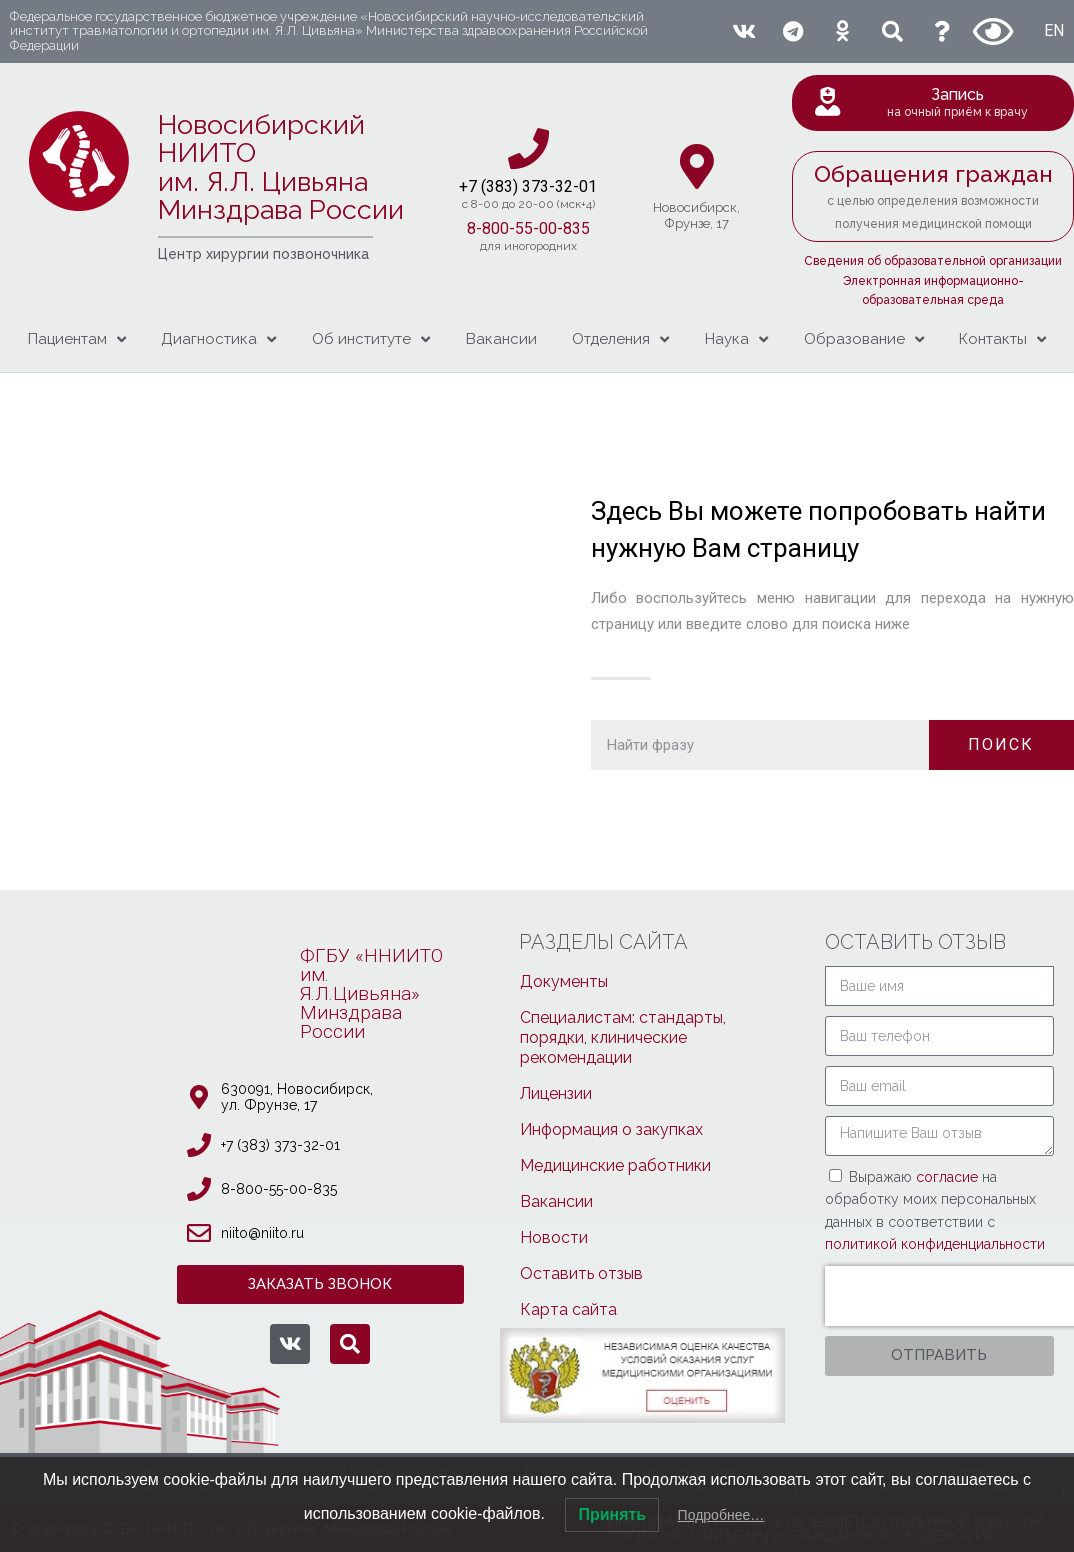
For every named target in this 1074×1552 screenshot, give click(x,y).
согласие (949, 1177)
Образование (864, 339)
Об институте (371, 339)
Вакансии (501, 339)
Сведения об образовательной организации (933, 261)
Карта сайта (568, 1309)
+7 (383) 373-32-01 (280, 1145)
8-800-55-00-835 (528, 228)
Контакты (1002, 339)
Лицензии (556, 1093)
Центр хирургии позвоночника (263, 254)
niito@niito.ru (262, 1233)
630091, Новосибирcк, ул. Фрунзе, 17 (297, 1097)
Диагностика (218, 339)
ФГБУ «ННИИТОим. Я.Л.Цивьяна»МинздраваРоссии (371, 993)
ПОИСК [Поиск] (1001, 744)
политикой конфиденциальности (935, 1244)
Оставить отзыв (581, 1273)
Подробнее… (721, 1515)
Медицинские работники (615, 1165)
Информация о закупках (611, 1129)
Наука (736, 339)
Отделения (620, 339)
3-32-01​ (568, 186)
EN (1054, 30)
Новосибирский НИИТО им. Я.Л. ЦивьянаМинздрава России (281, 167)
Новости (554, 1237)
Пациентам (77, 339)
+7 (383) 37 (499, 186)
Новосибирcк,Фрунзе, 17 (696, 215)
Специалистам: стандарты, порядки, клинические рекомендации (623, 1037)
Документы (564, 981)
